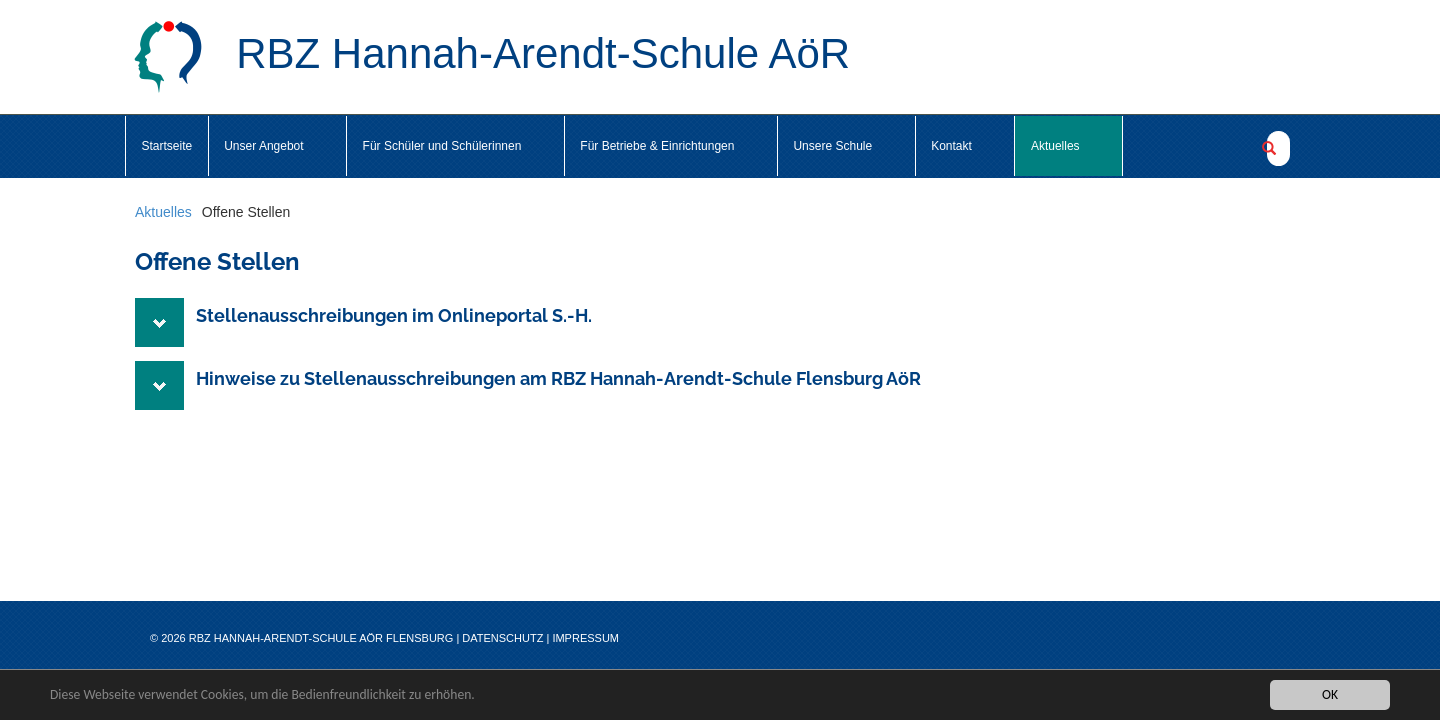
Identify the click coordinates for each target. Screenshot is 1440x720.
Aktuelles (1069, 146)
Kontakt (965, 146)
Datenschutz (502, 638)
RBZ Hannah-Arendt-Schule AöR (491, 57)
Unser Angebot (277, 146)
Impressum (585, 638)
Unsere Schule (846, 146)
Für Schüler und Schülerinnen (456, 146)
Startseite (167, 146)
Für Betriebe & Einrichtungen (670, 146)
